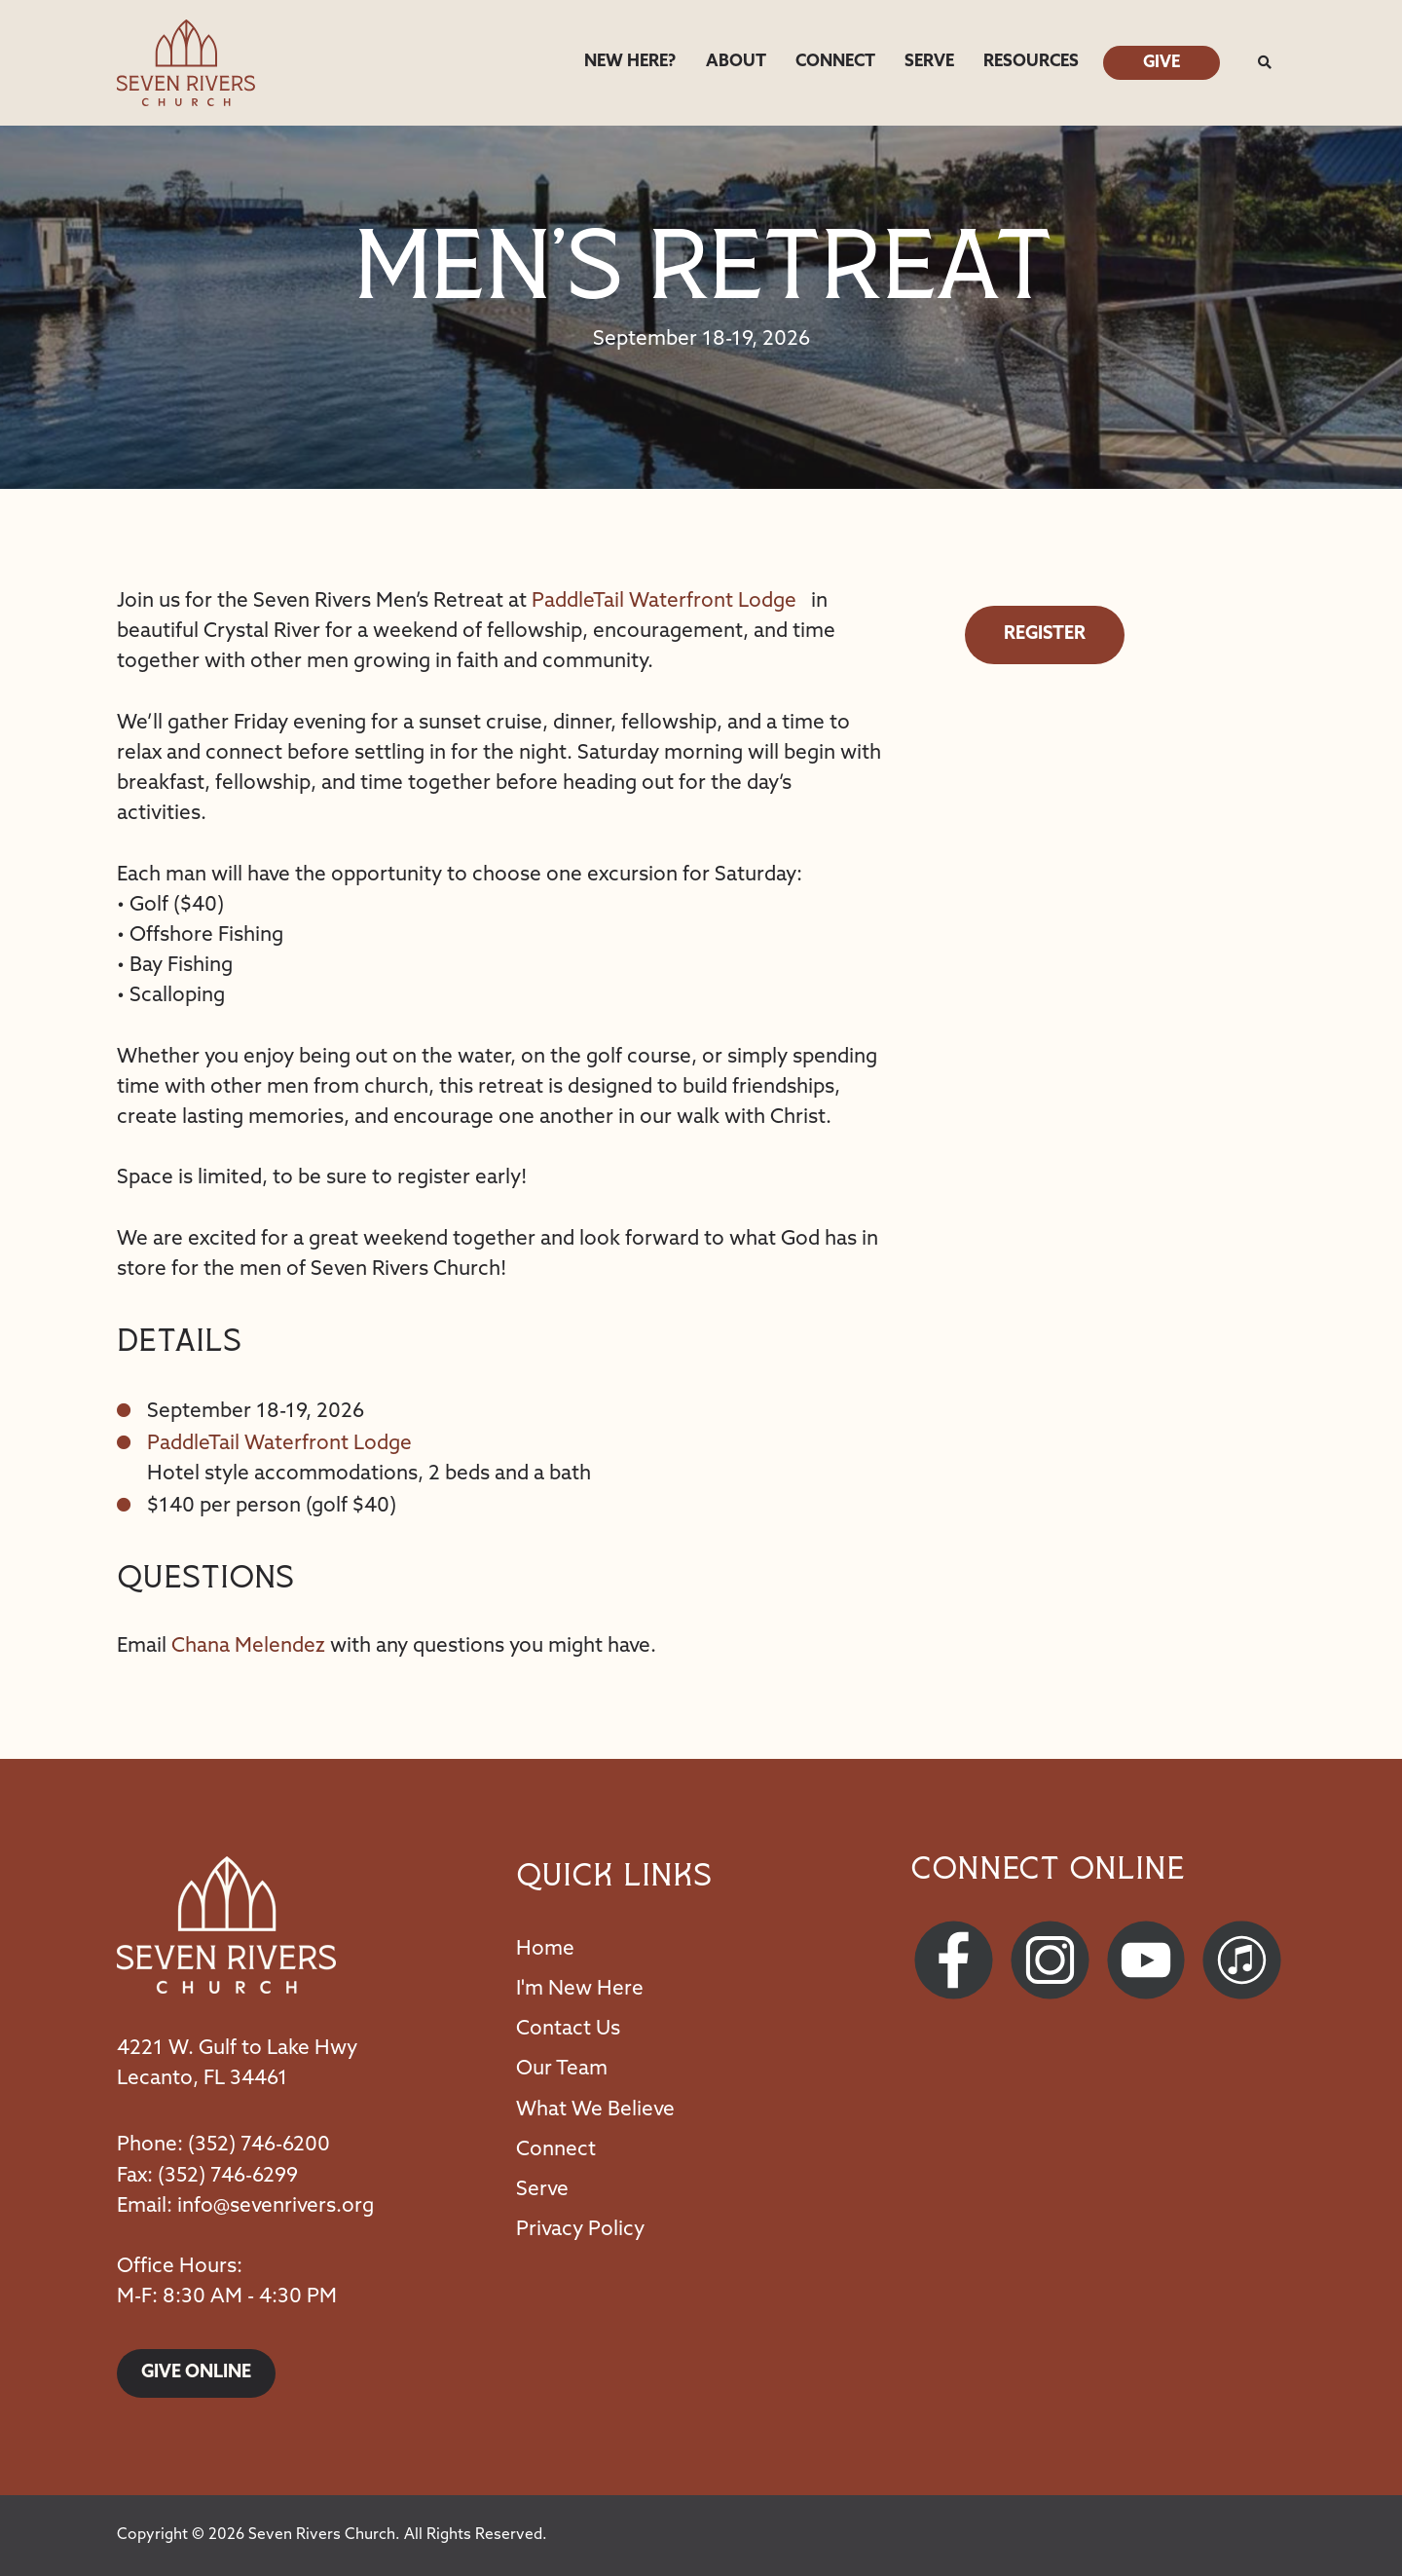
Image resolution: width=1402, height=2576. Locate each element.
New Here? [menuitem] (630, 62)
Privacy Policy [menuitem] (580, 2230)
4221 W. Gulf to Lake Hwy (237, 2048)
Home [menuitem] (545, 1949)
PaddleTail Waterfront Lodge (664, 601)
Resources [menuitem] (1031, 62)
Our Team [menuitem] (562, 2069)
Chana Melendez (248, 1646)
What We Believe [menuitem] (595, 2110)
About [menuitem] (736, 62)
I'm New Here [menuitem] (580, 1989)
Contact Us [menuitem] (568, 2029)
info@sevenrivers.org (275, 2206)
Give (1161, 63)
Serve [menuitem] (929, 62)
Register (1045, 634)
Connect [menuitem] (835, 62)
